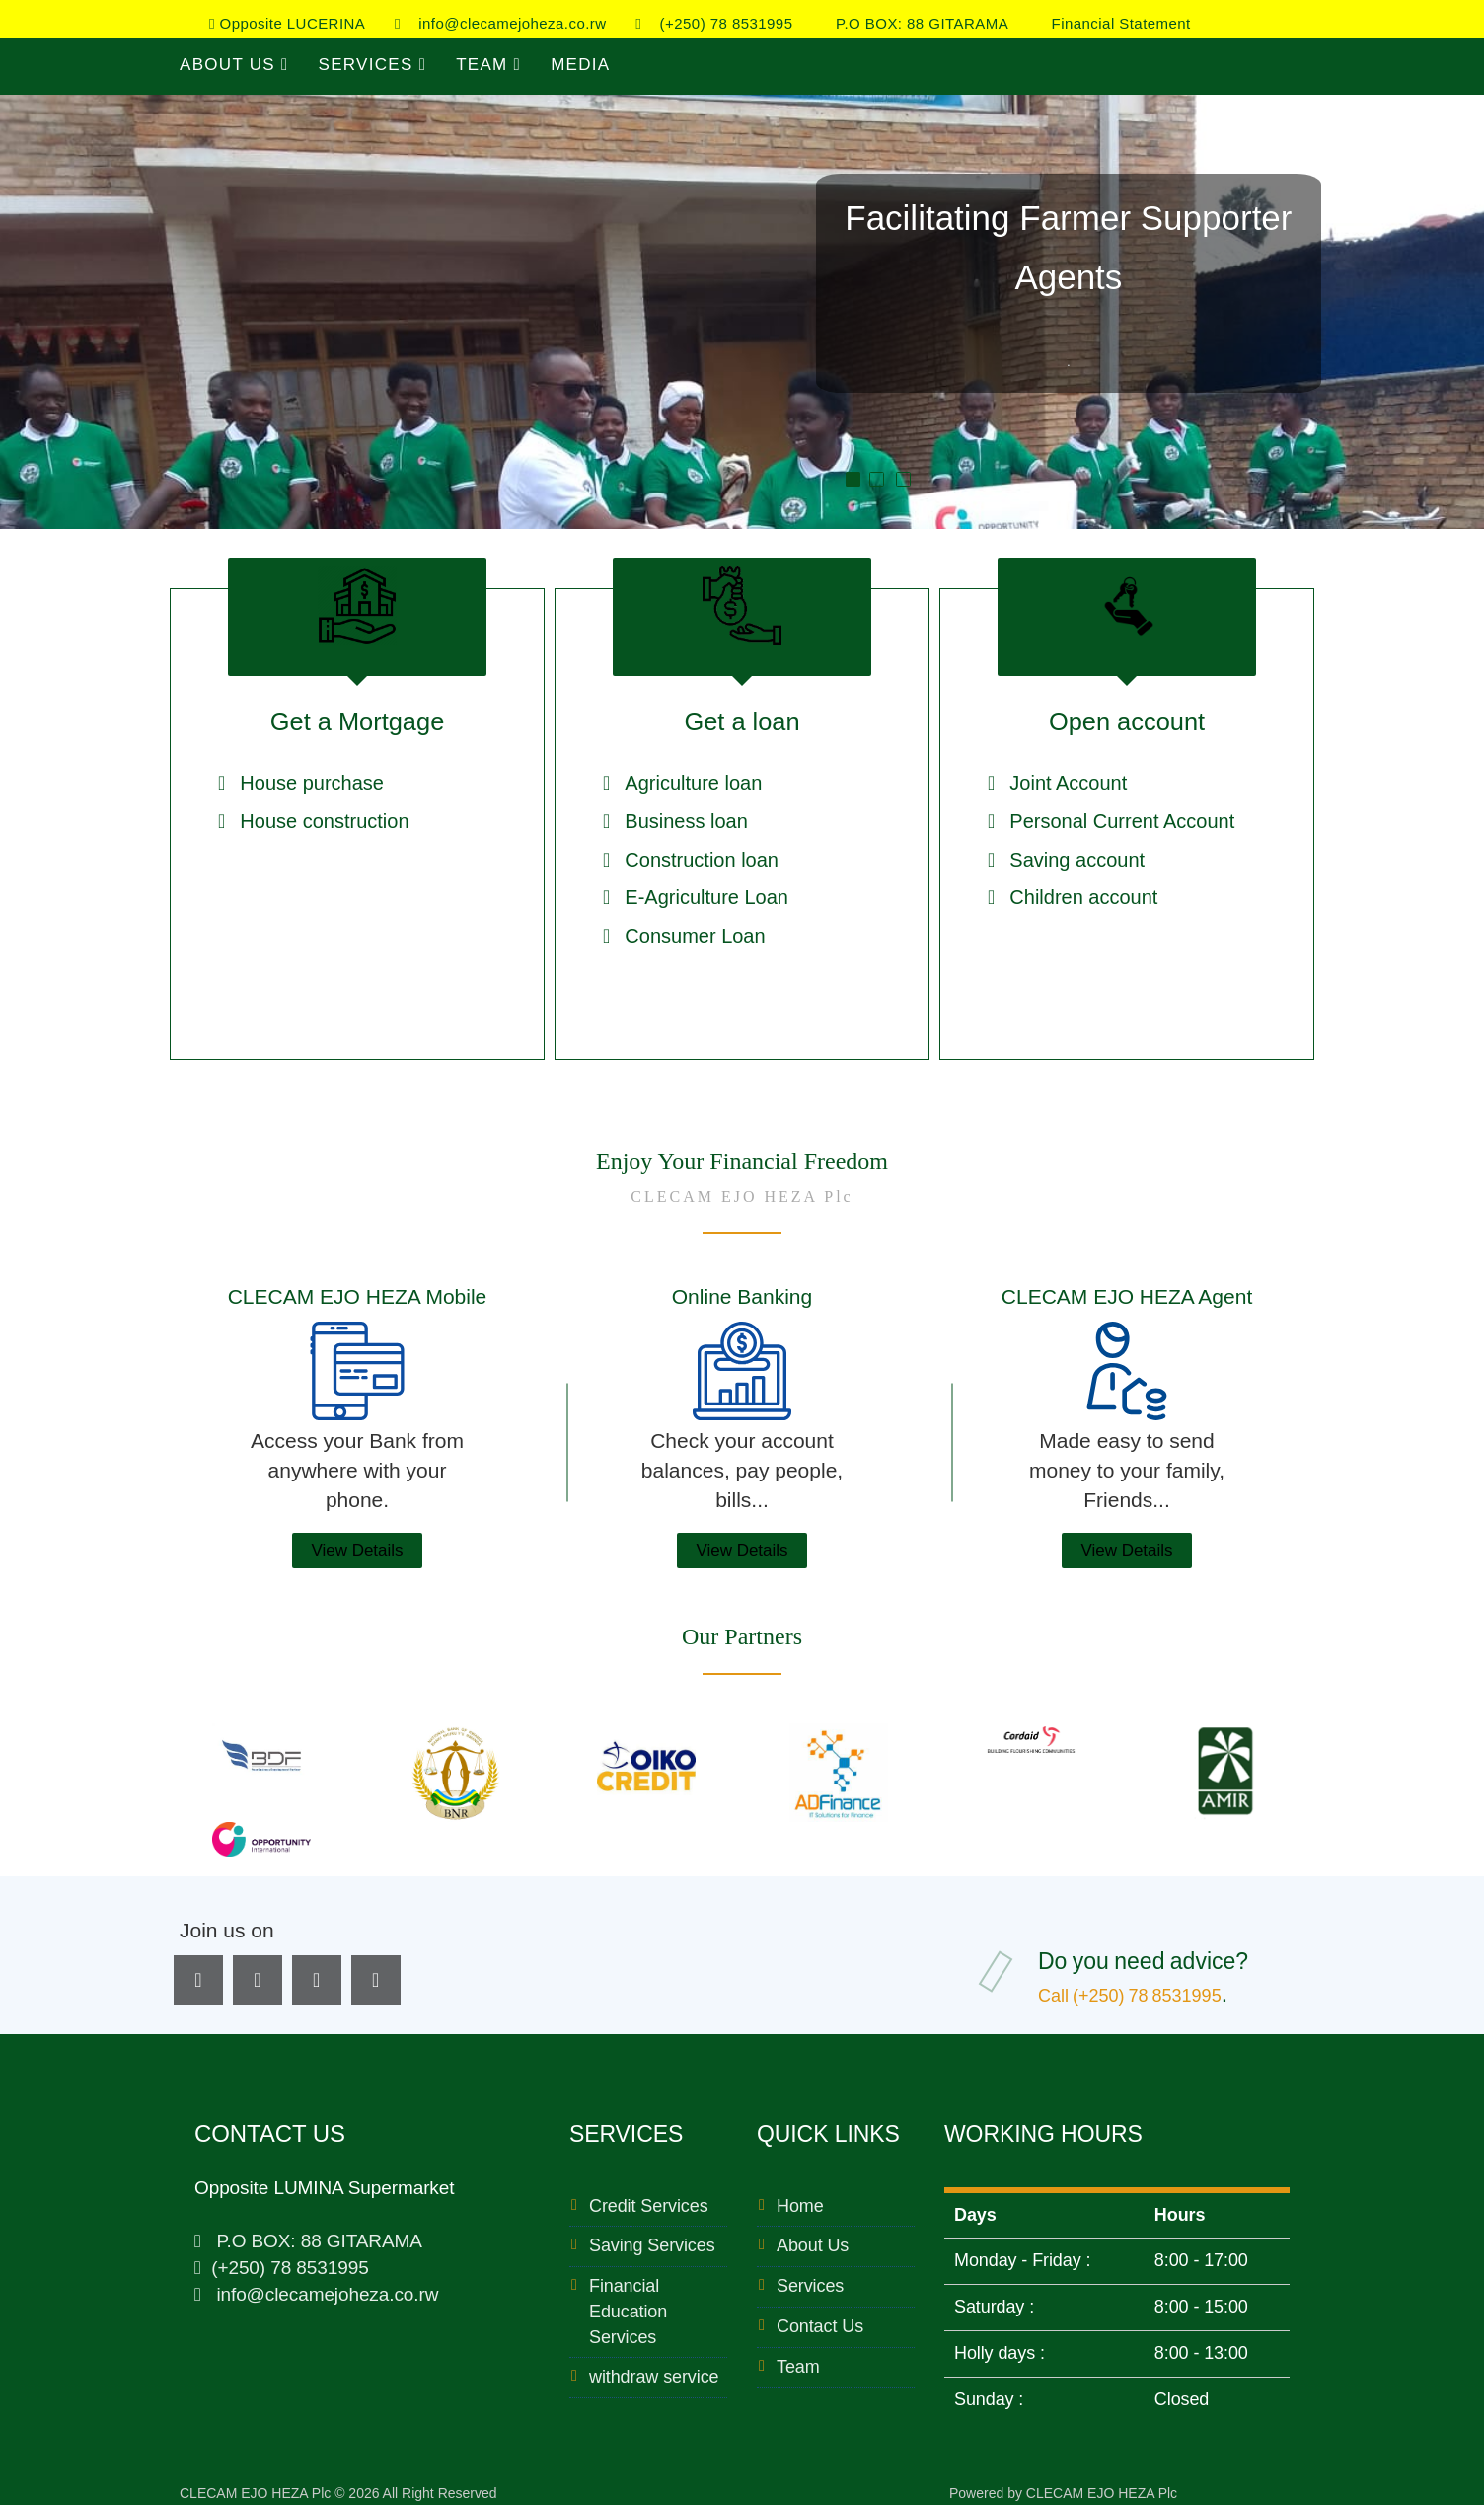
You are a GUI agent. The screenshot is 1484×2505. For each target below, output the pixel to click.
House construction (324, 823)
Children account (1083, 899)
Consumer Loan (695, 937)
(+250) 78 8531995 (713, 23)
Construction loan (702, 861)
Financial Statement (1114, 23)
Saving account (1077, 861)
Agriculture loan (693, 785)
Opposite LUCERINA (287, 23)
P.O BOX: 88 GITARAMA (915, 23)
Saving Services (652, 2235)
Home (800, 2196)
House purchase (312, 785)
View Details (357, 1540)
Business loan (686, 823)
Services (373, 64)
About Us (234, 64)
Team (488, 64)
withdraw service (653, 2367)
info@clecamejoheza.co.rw (501, 23)
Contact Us (820, 2316)
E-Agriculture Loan (706, 899)
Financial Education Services (628, 2301)
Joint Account (1068, 785)
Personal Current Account (1121, 823)
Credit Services (648, 2196)
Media (580, 64)
